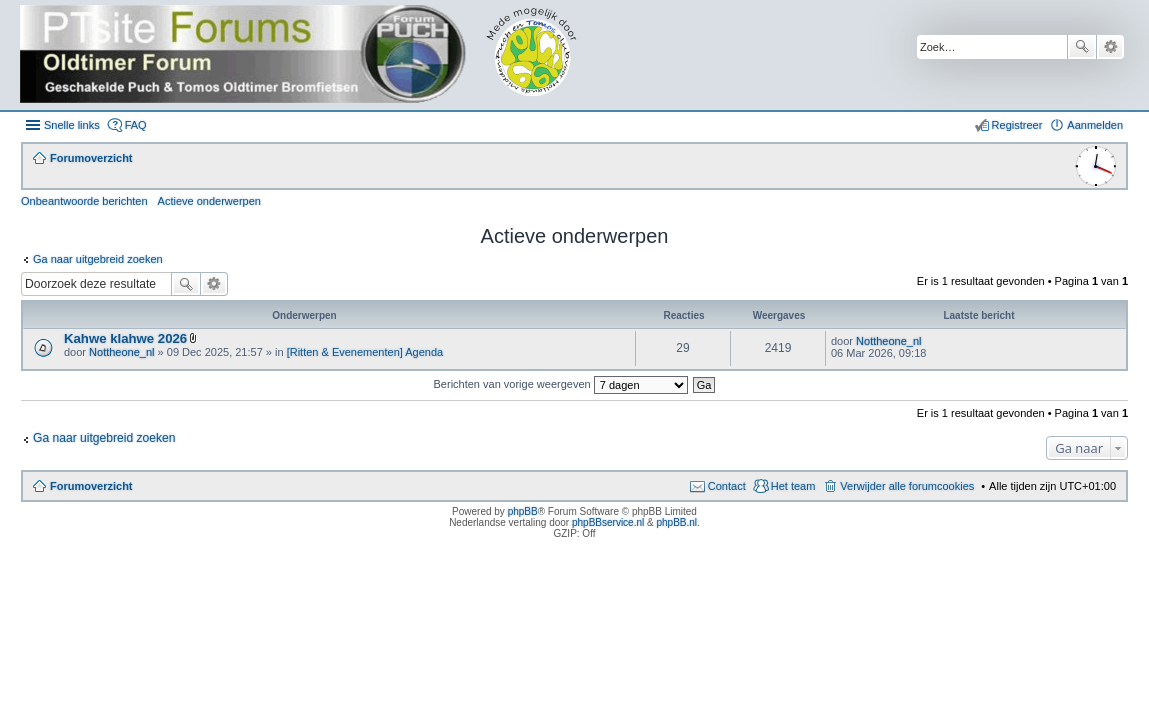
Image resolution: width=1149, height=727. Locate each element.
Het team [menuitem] (793, 486)
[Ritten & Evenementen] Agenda (365, 352)
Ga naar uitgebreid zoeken (98, 259)
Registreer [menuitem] (1017, 125)
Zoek (1082, 47)
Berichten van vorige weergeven (561, 384)
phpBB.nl (676, 522)
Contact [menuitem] (727, 486)
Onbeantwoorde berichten (84, 201)
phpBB (523, 511)
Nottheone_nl (121, 352)
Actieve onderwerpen (209, 201)
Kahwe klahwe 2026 (125, 338)
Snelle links (72, 125)
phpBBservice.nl (608, 522)
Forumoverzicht (91, 486)
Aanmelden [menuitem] (1095, 125)
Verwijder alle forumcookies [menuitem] (907, 486)
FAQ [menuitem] (136, 125)
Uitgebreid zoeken (1110, 47)
